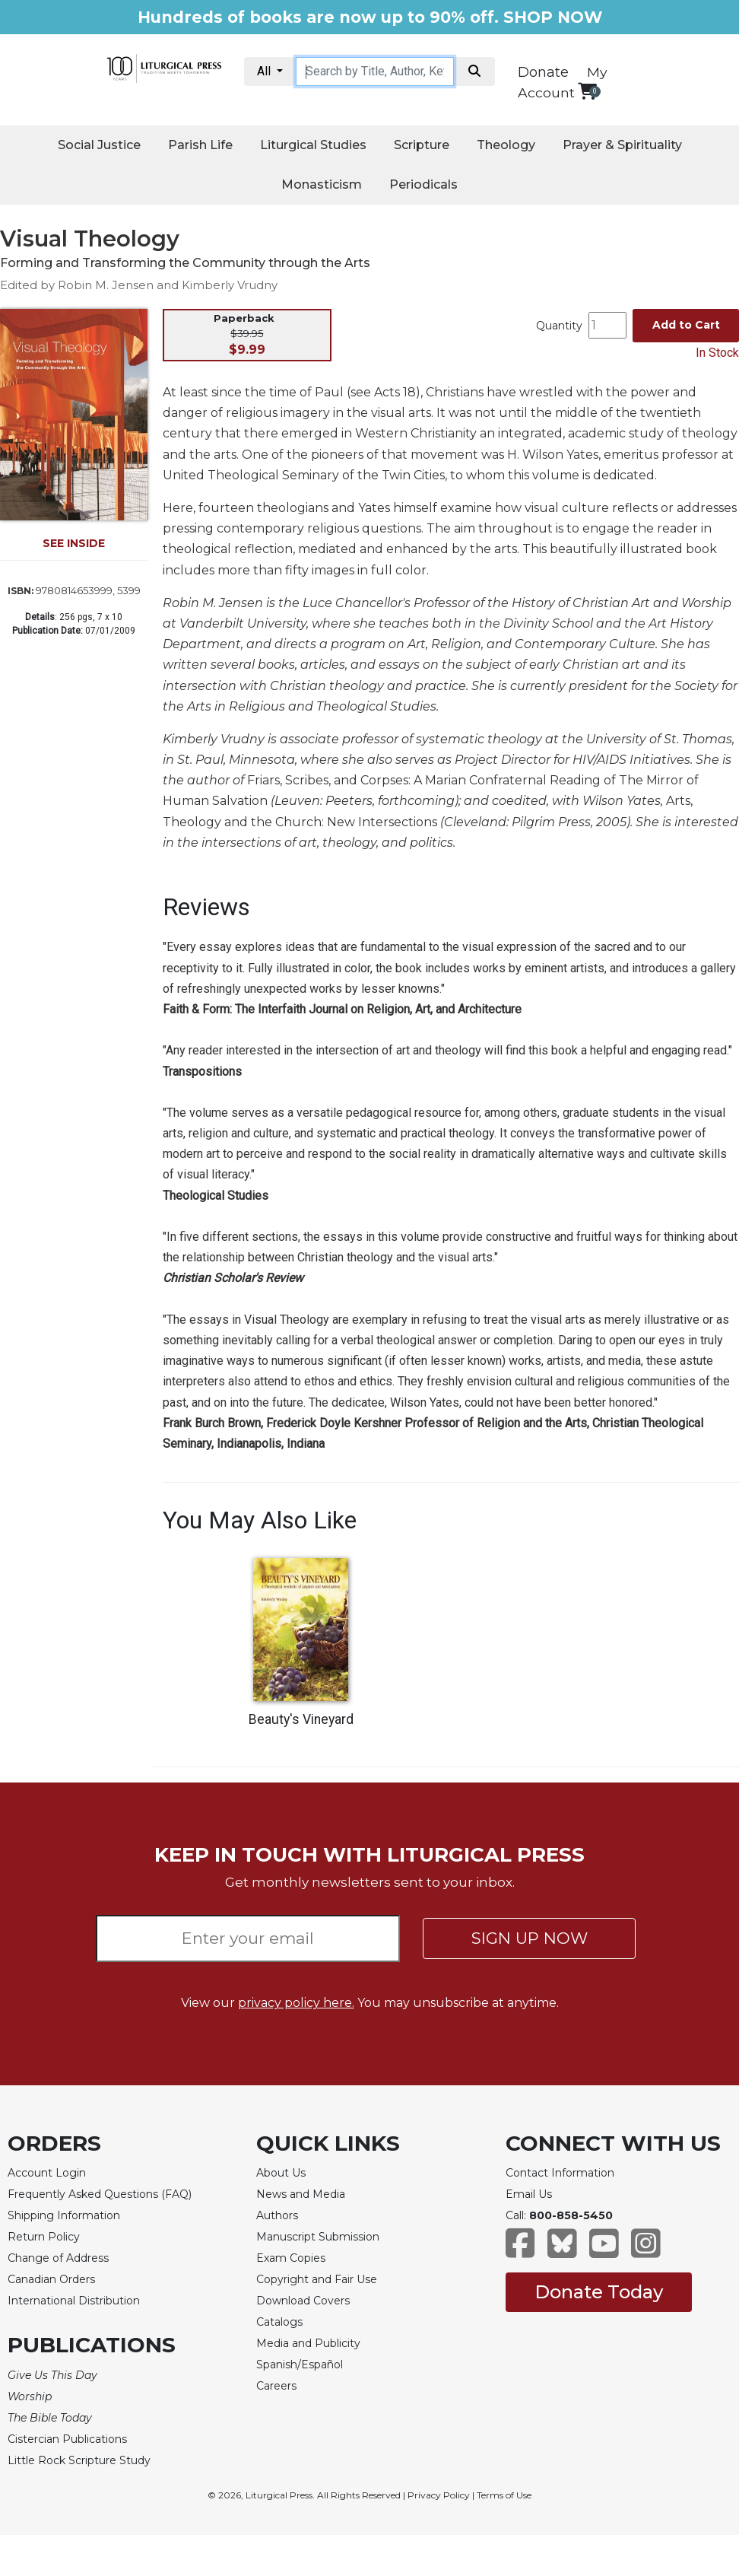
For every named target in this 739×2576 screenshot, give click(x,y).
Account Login (47, 2173)
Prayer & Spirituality (622, 145)
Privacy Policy (439, 2495)
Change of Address (58, 2258)
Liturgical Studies (313, 145)
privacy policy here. (296, 2003)
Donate (543, 72)
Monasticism (321, 184)
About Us (281, 2173)
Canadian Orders (51, 2279)
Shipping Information (64, 2215)
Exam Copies (290, 2258)
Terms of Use (504, 2495)
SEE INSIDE (74, 543)
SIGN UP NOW (529, 1938)
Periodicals (423, 184)
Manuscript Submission (317, 2237)
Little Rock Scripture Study (79, 2460)
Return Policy (44, 2237)
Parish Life (200, 145)
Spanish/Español (299, 2364)
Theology (506, 145)
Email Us (529, 2194)
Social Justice (99, 145)
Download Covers (303, 2300)
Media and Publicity (308, 2343)
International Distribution (74, 2300)
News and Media (300, 2194)
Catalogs (279, 2322)
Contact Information (560, 2173)
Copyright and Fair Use (316, 2279)
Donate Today (598, 2292)
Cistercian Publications (67, 2439)
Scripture (421, 145)
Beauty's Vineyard (301, 1719)
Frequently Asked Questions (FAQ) (100, 2194)
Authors (277, 2215)
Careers (276, 2386)
